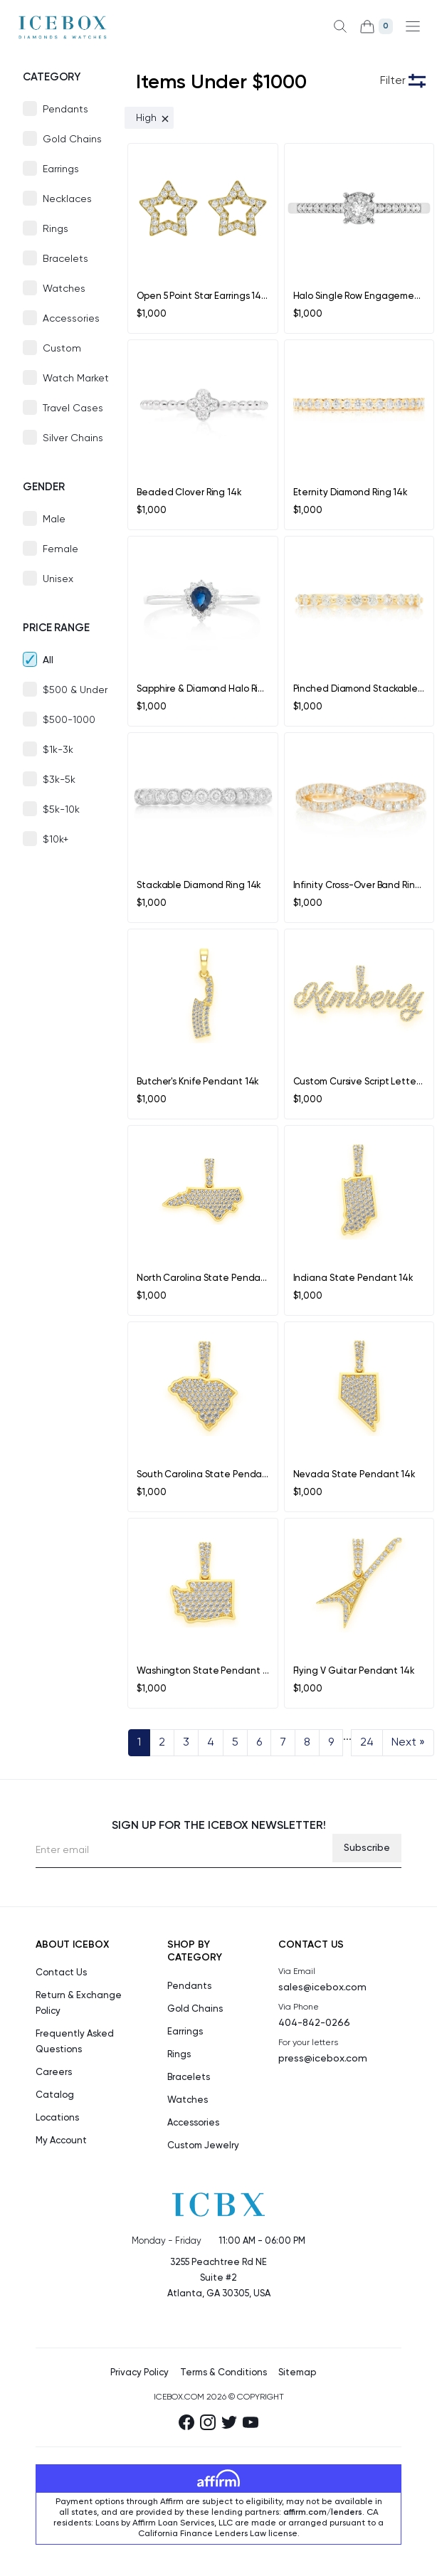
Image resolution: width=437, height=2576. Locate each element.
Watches (64, 289)
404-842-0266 (314, 2023)
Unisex (58, 579)
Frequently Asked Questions (75, 2041)
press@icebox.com (322, 2059)
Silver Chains (73, 438)
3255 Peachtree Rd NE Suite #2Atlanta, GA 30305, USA (218, 2278)
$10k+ (55, 840)
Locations (57, 2118)
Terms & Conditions (223, 2372)
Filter (393, 81)
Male (54, 519)
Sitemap (297, 2372)
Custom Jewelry (203, 2145)
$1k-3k (58, 750)
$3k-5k (59, 780)
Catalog (55, 2095)
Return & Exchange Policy (79, 2003)
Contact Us (61, 1973)
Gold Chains (72, 139)
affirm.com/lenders (322, 2512)
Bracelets (65, 259)
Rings (55, 229)
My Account (61, 2140)
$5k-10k (61, 810)
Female (60, 549)
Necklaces (67, 199)
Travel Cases (73, 408)
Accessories (71, 319)
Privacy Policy (139, 2372)
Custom (62, 349)
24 (367, 1742)
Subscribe (367, 1848)
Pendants (65, 110)
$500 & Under (75, 690)
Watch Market (76, 379)
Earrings (61, 169)
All (48, 660)
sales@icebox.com (322, 1987)
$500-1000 (69, 720)
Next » (408, 1742)
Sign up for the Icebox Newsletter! (219, 1826)
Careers (54, 2072)
